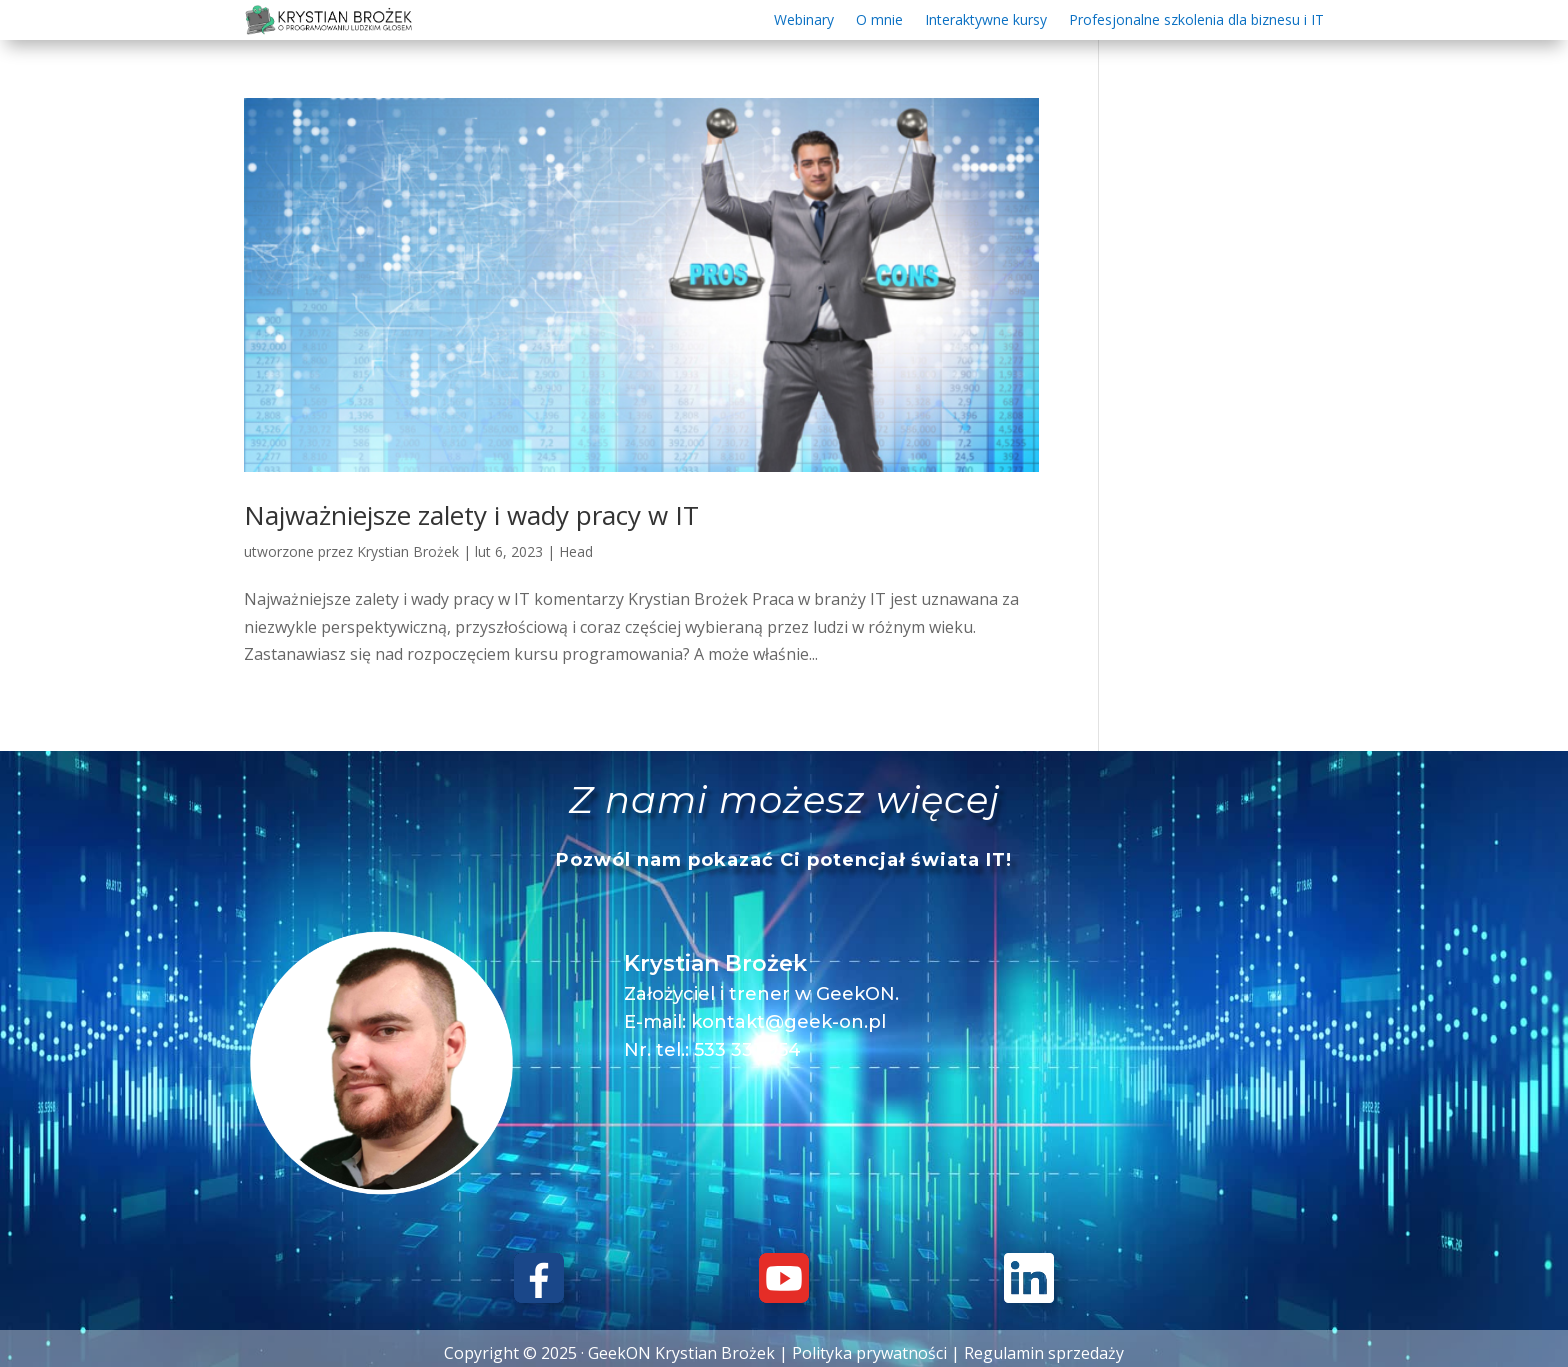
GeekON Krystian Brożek (681, 1353)
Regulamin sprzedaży (1044, 1353)
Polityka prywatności (869, 1353)
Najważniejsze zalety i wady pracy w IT (471, 515)
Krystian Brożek (408, 551)
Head (576, 551)
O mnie (879, 21)
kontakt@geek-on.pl (788, 1022)
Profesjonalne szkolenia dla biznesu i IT (1196, 21)
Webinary (804, 21)
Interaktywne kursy (986, 21)
